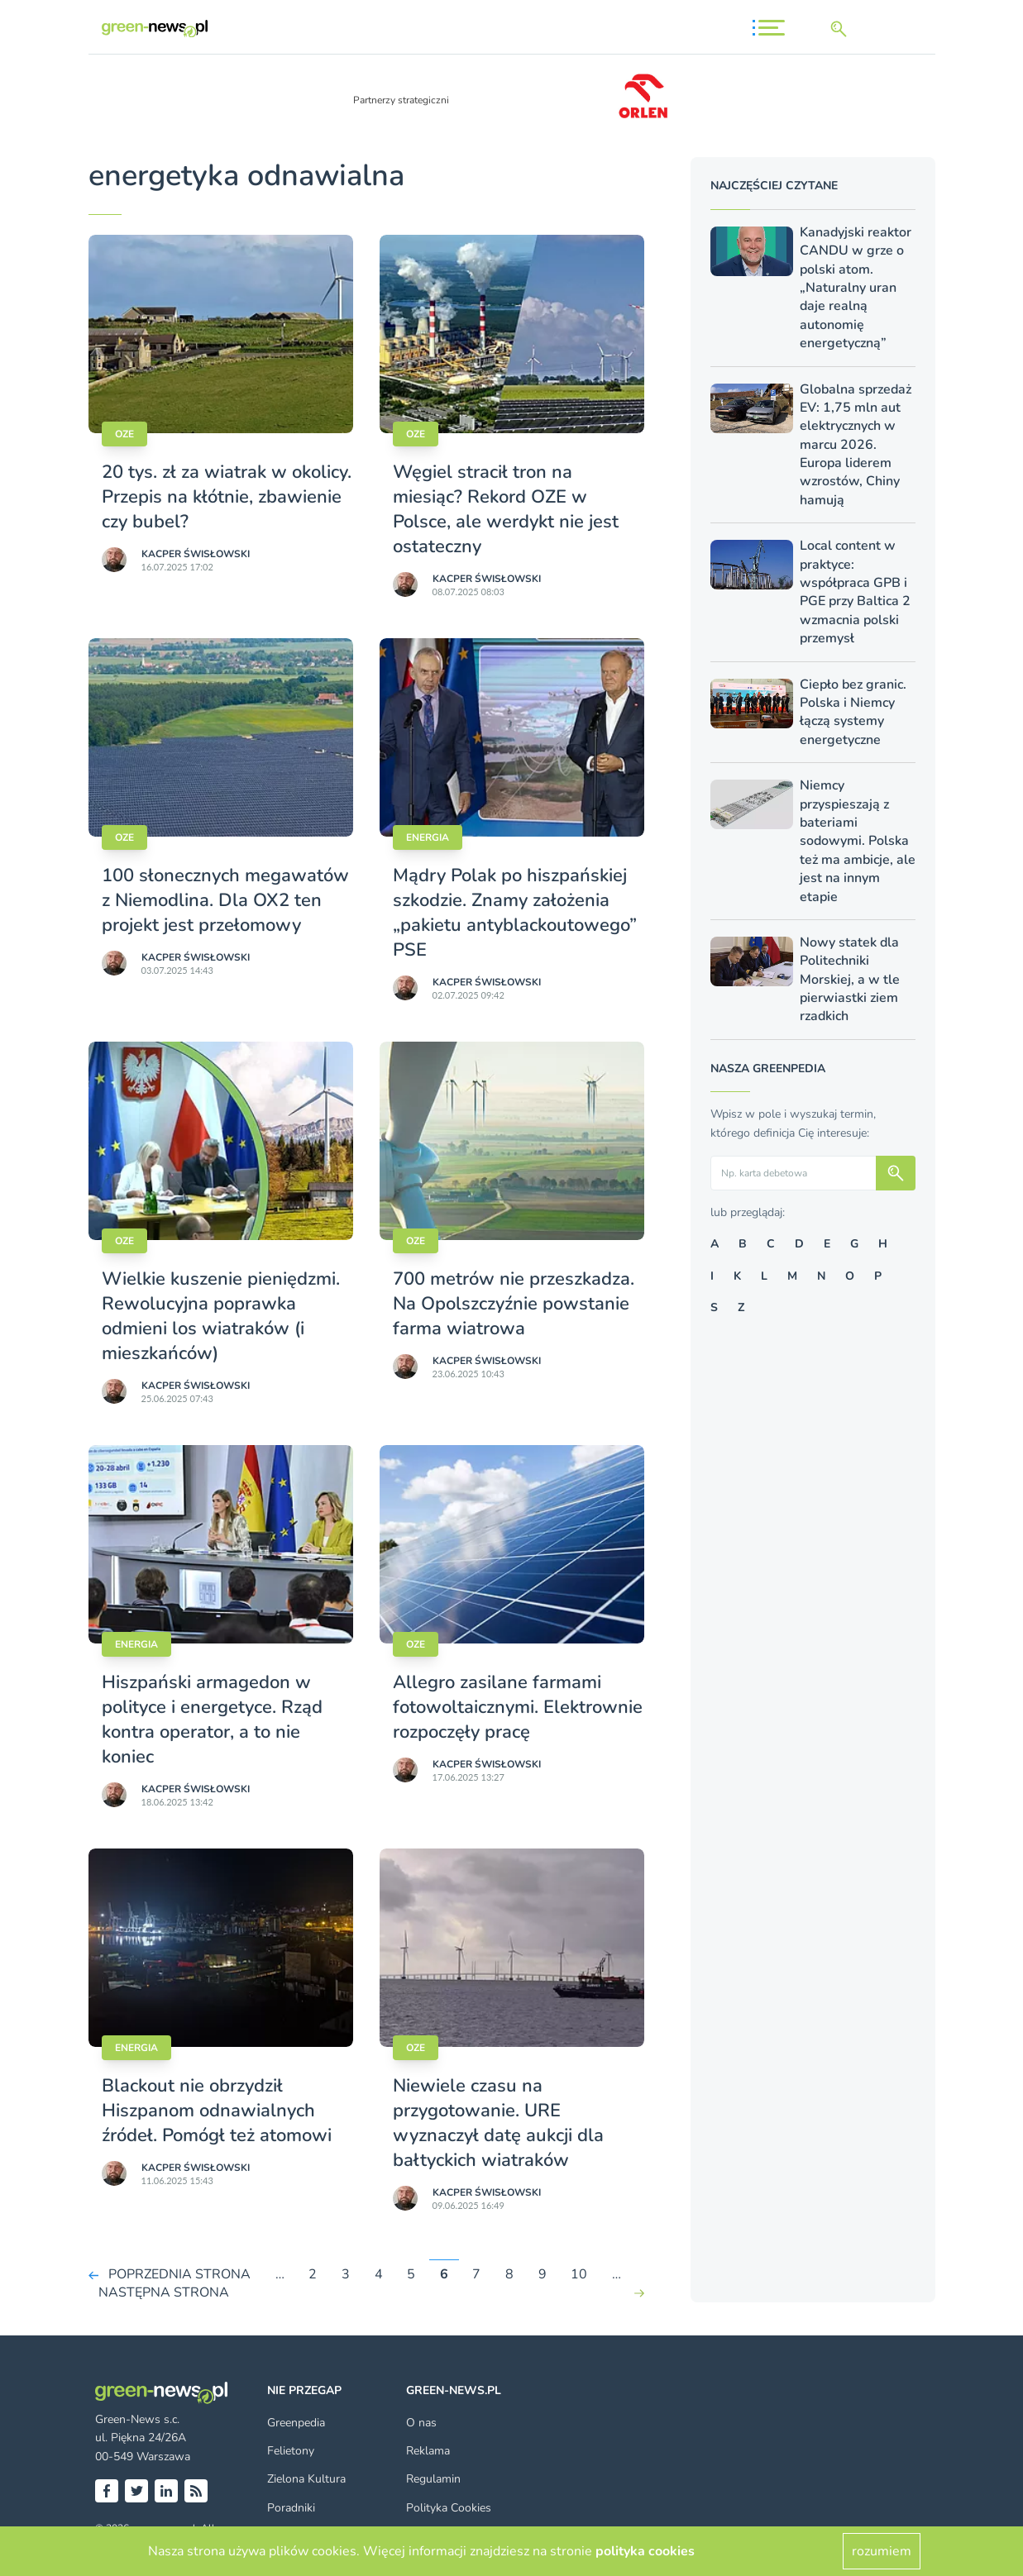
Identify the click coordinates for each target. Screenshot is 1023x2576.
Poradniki (291, 2508)
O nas (421, 2423)
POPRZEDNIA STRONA (179, 2274)
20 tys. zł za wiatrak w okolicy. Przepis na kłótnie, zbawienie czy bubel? (226, 497)
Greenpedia (296, 2423)
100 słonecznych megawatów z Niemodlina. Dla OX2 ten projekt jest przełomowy (225, 900)
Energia (427, 837)
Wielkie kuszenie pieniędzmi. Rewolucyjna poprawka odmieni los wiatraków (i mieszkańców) (221, 1316)
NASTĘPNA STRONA (163, 2293)
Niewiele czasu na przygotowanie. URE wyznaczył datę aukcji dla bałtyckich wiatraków (498, 2123)
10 (579, 2274)
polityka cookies (645, 2551)
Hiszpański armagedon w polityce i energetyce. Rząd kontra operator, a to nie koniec (212, 1719)
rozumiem (881, 2551)
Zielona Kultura (306, 2479)
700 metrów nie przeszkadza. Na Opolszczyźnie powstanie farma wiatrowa (513, 1304)
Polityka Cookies (448, 2508)
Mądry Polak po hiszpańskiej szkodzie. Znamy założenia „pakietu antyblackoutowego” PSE (515, 912)
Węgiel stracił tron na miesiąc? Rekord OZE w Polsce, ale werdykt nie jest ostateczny (506, 509)
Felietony (290, 2451)
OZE (124, 434)
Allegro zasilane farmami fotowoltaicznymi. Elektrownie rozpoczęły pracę (518, 1707)
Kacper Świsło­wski (195, 554)
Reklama (428, 2451)
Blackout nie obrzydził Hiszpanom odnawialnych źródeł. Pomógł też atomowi (217, 2110)
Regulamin (433, 2479)
